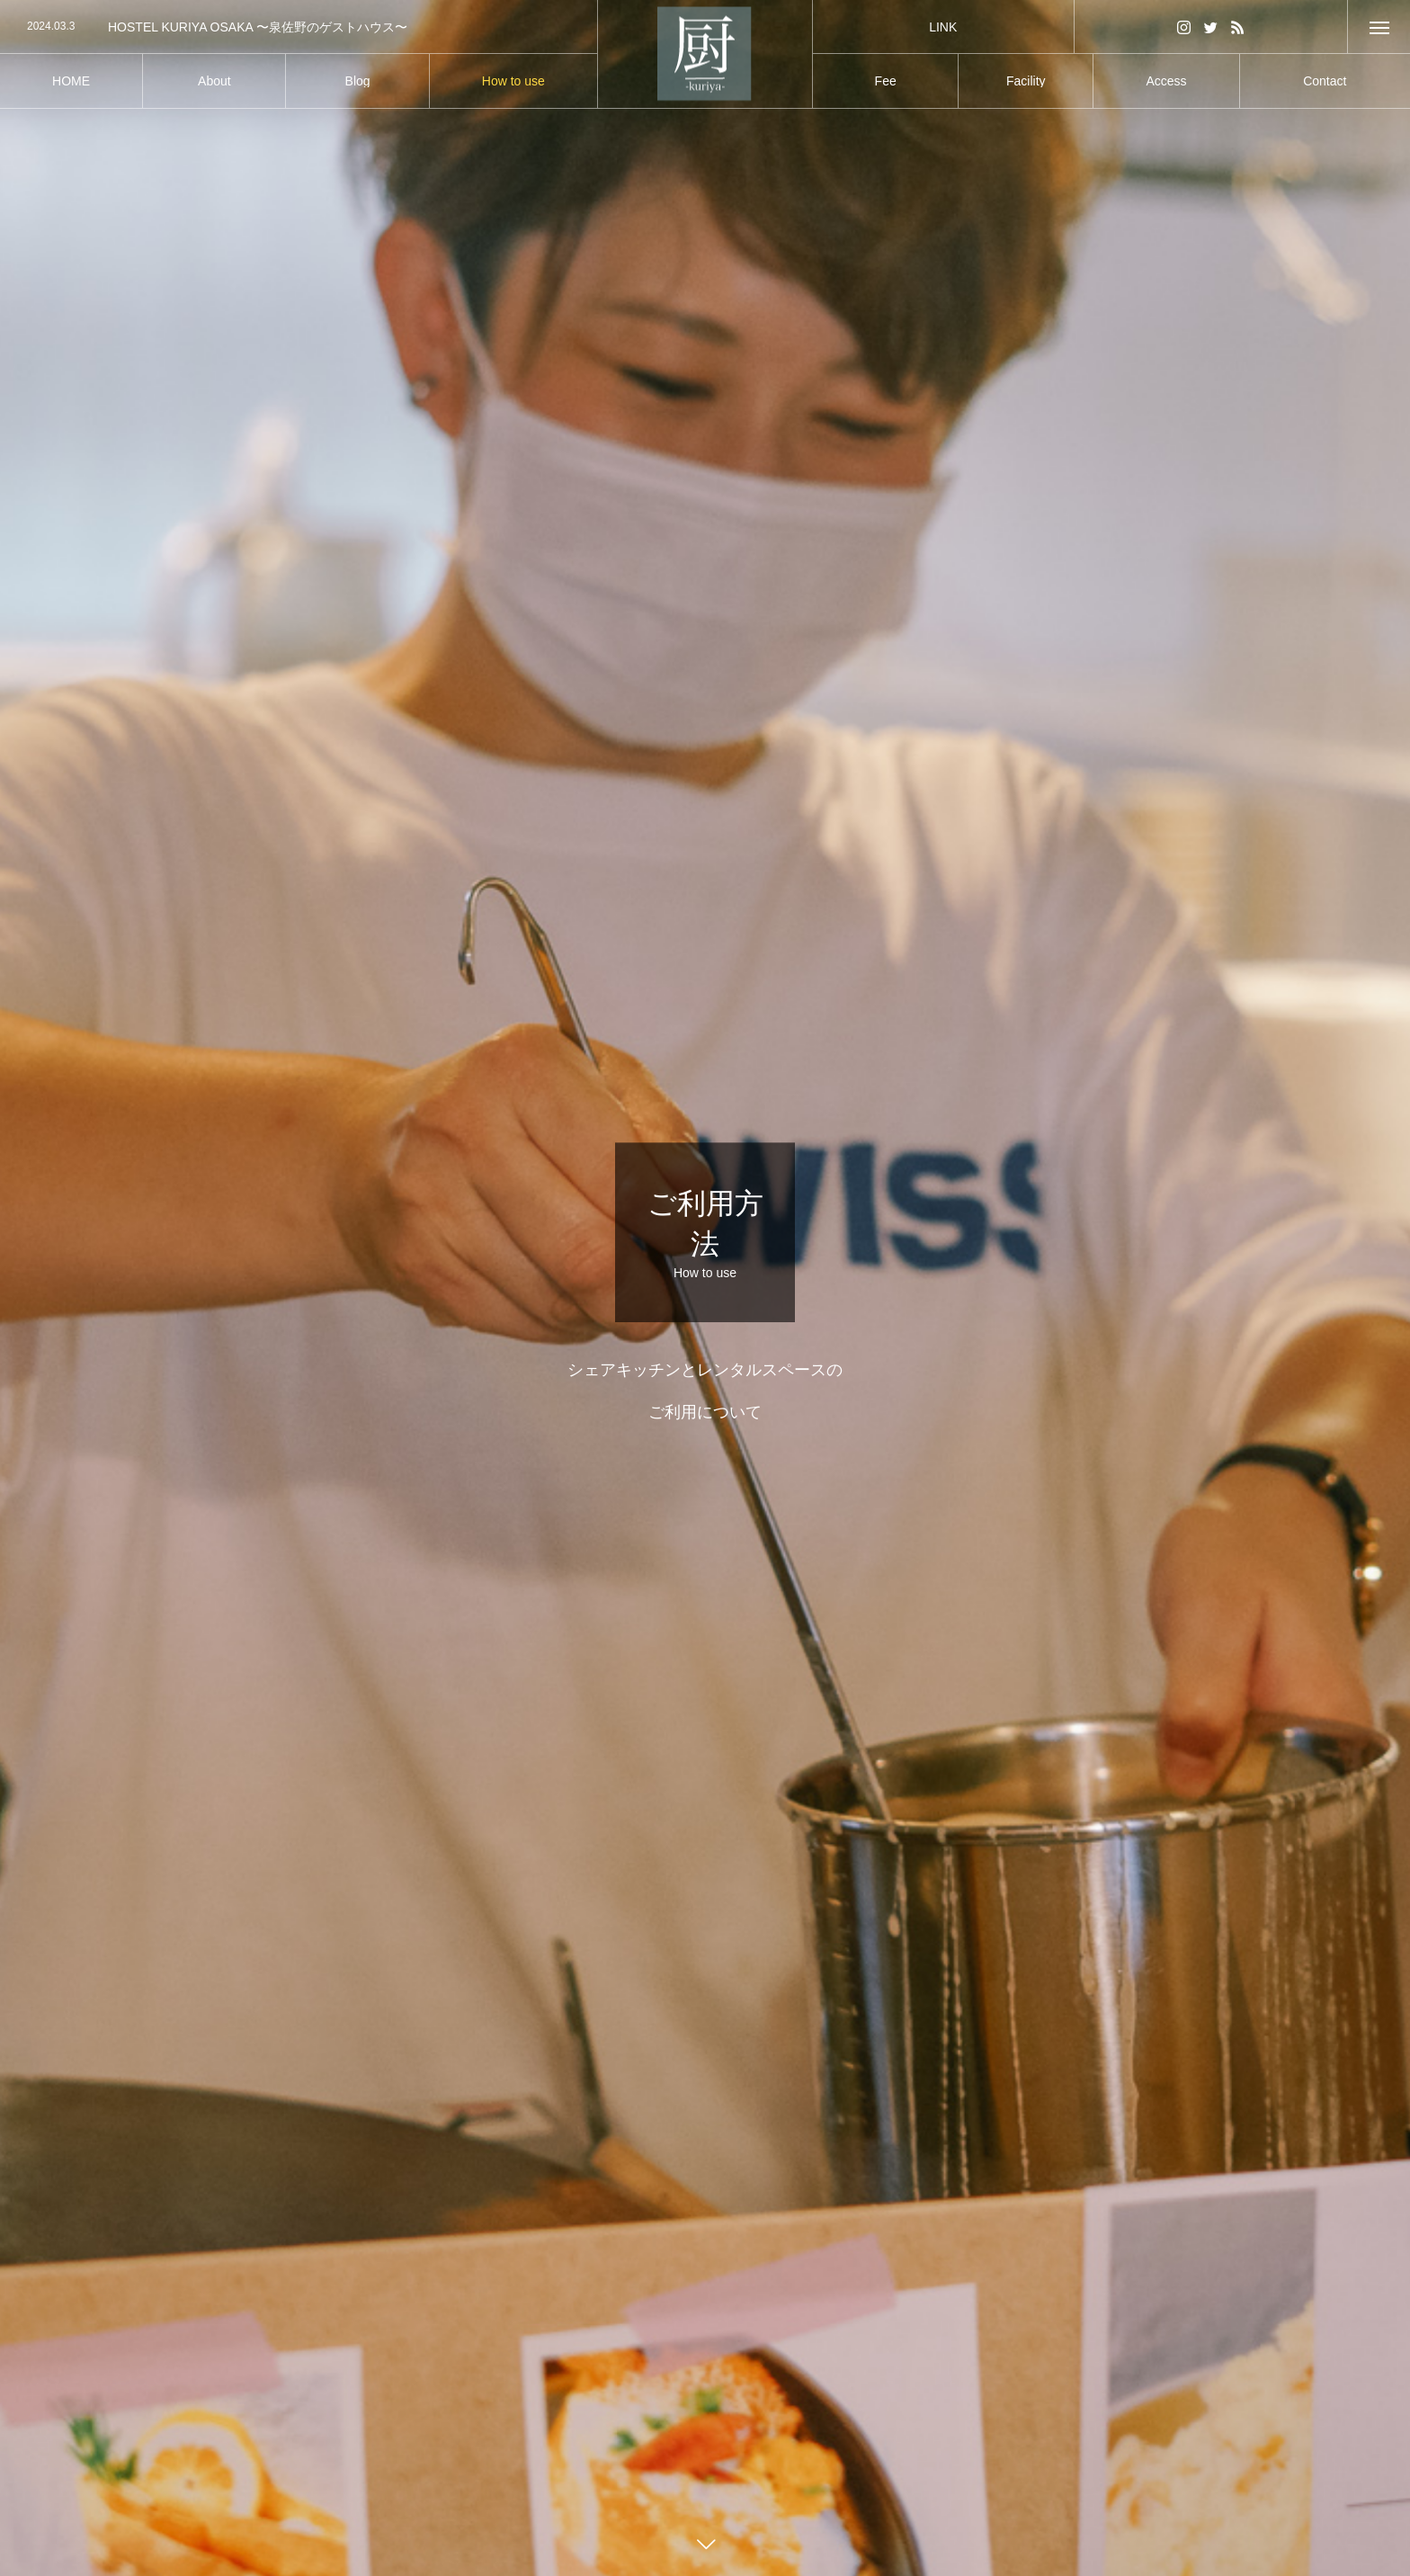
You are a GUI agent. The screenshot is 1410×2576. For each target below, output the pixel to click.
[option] (298, 27)
